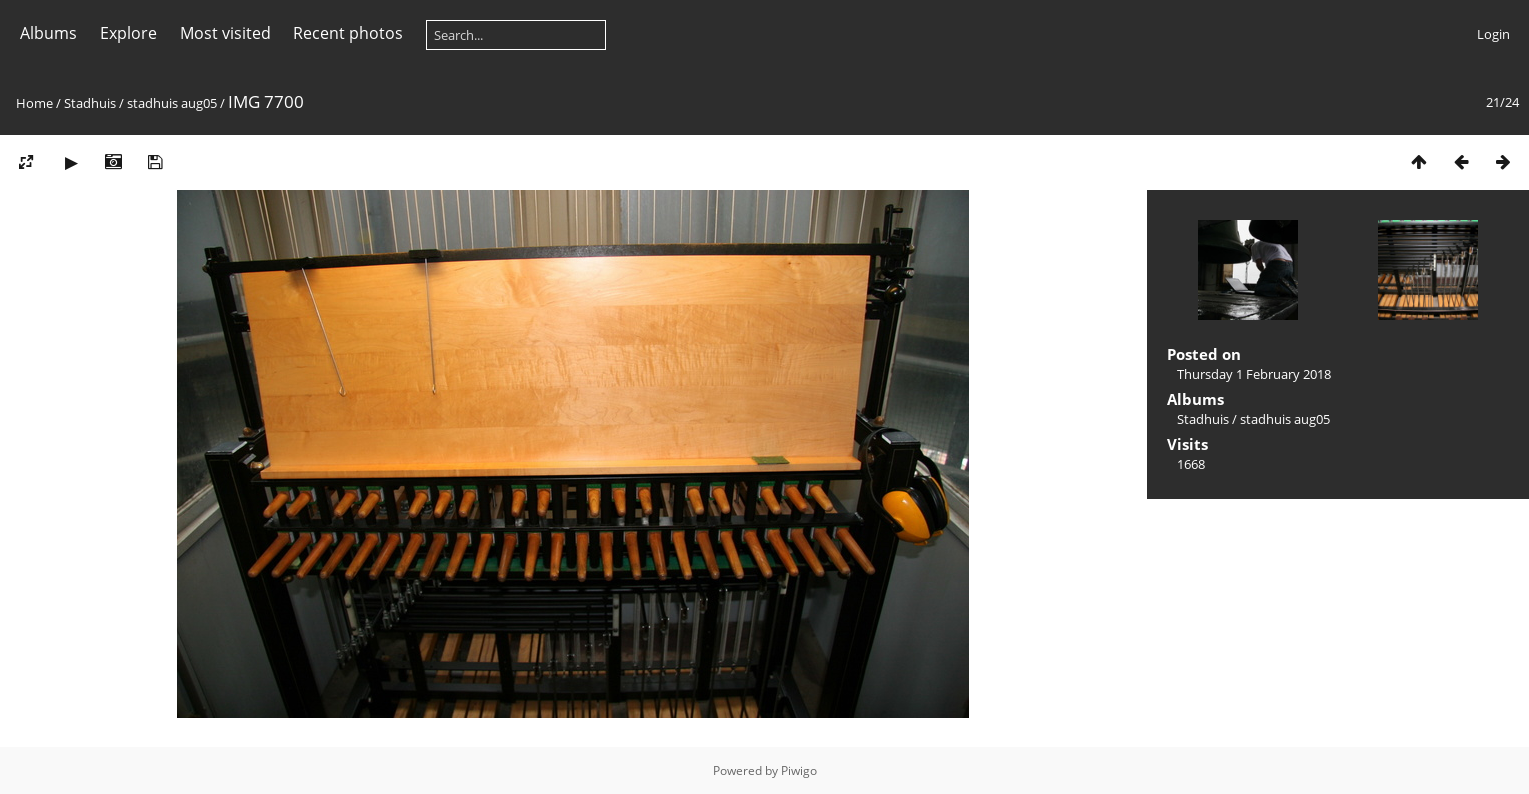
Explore (128, 33)
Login (1493, 34)
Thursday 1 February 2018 (1254, 374)
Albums (48, 33)
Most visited (225, 33)
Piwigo (799, 770)
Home (34, 103)
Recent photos (348, 33)
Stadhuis (90, 103)
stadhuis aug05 (172, 103)
